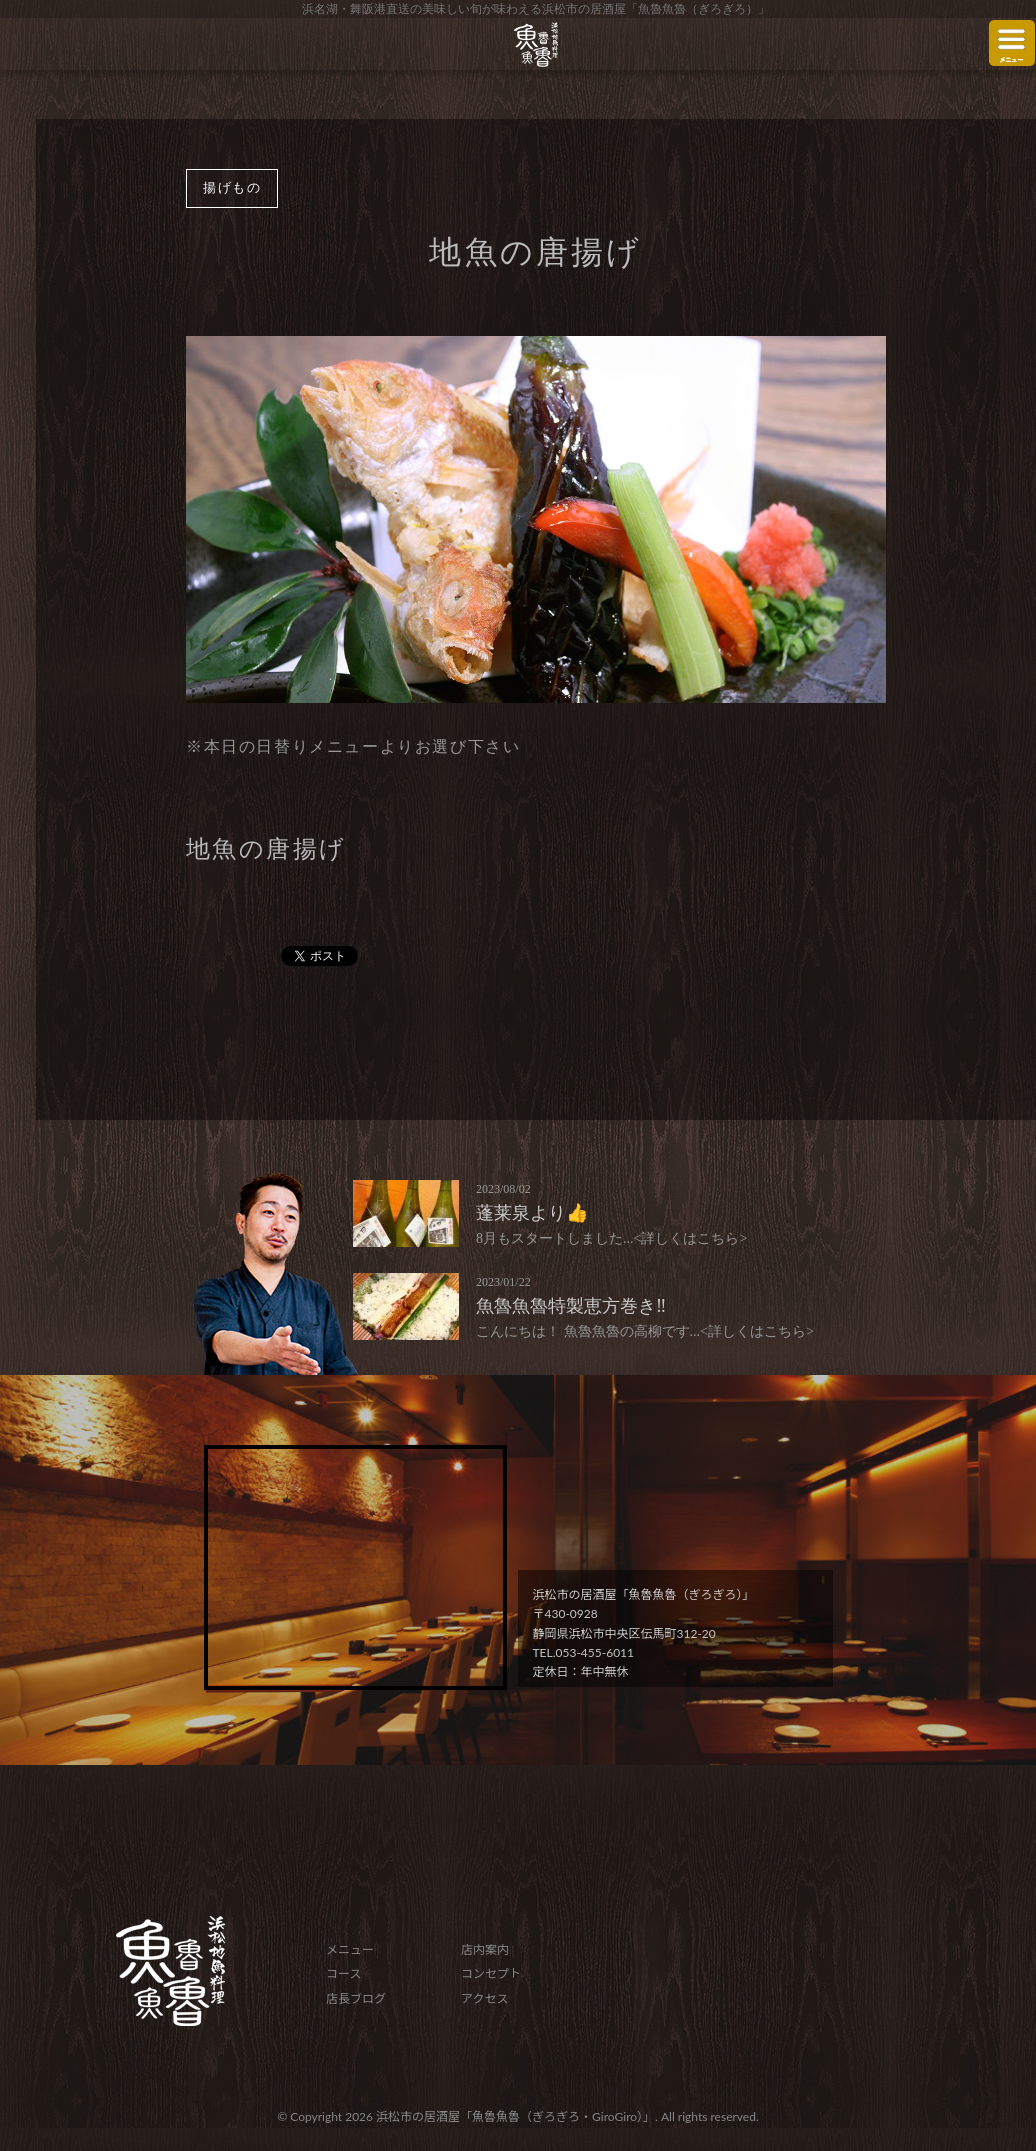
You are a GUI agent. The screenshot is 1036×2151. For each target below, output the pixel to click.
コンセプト (491, 1973)
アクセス (484, 1998)
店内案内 (485, 1949)
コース (343, 1973)
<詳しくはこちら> (691, 1238)
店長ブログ (356, 1998)
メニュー (350, 1949)
